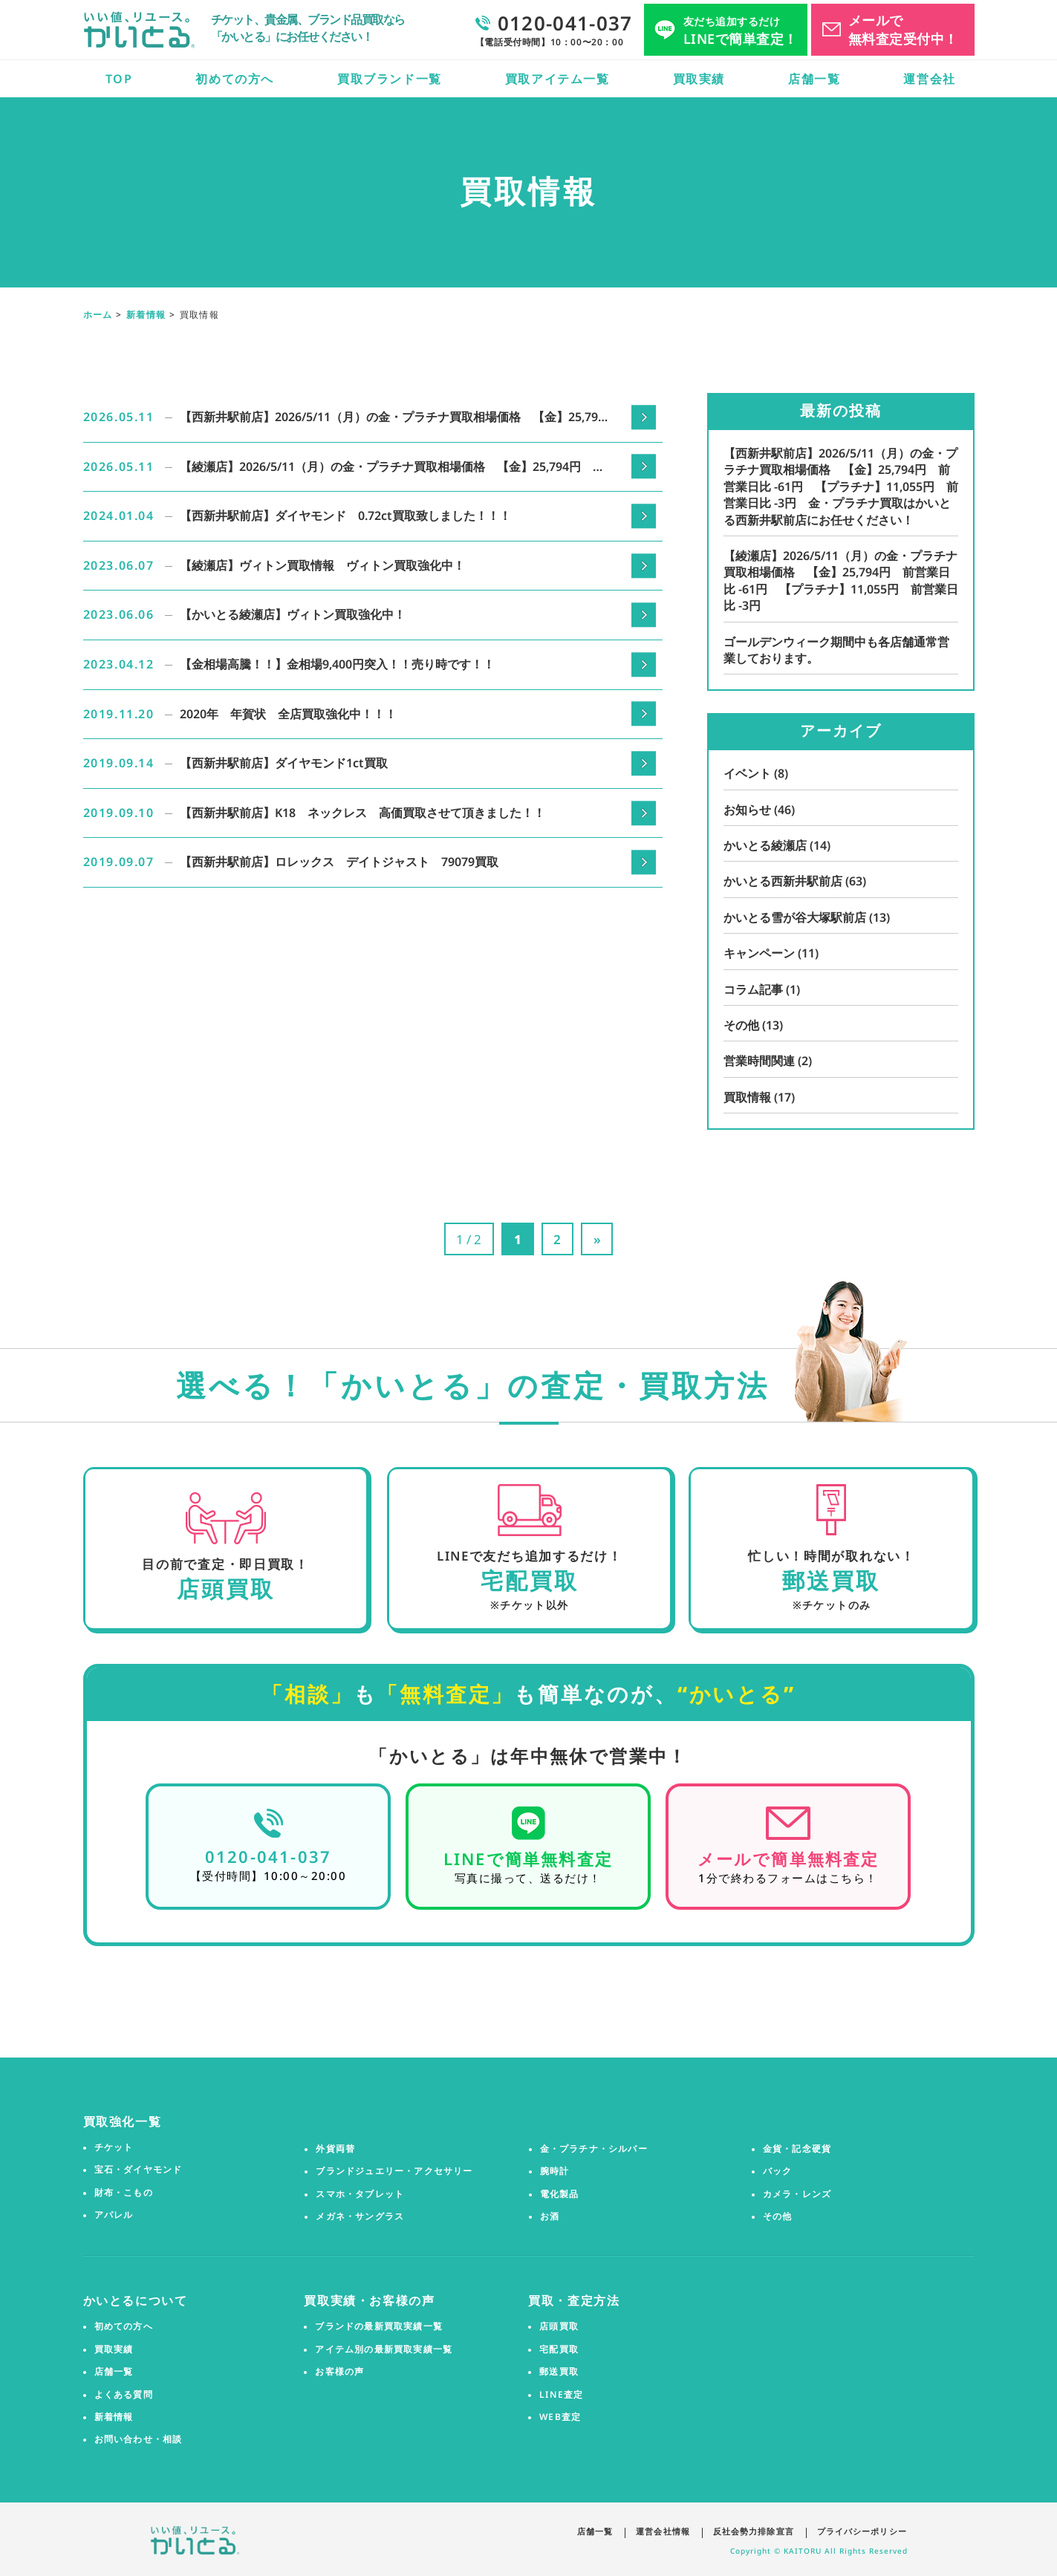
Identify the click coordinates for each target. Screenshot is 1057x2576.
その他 (753, 1025)
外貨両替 (335, 2148)
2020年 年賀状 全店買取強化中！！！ (288, 714)
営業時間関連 (767, 1061)
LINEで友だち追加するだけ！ (528, 1557)
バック (778, 2171)
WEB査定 (560, 2417)
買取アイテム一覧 (557, 79)
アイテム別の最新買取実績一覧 (383, 2349)
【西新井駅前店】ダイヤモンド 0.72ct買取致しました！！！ (345, 515)
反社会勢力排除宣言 (751, 2530)
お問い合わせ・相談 (138, 2439)
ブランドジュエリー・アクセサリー (394, 2171)
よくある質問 (123, 2394)
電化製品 (559, 2193)
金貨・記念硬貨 (797, 2148)
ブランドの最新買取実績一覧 (379, 2326)
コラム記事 (761, 989)
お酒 (549, 2216)
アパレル (114, 2215)
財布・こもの (123, 2192)
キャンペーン (771, 953)
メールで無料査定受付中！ (903, 29)
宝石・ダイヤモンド (138, 2170)
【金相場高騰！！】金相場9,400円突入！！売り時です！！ (337, 664)
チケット (114, 2147)
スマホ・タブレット (360, 2193)
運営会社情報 (658, 2530)
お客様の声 (339, 2372)
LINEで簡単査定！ (740, 31)
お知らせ (759, 809)
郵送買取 (559, 2372)
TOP (119, 79)
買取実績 (699, 79)
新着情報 (146, 314)
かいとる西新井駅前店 (794, 881)
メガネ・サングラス (360, 2216)
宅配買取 (559, 2349)
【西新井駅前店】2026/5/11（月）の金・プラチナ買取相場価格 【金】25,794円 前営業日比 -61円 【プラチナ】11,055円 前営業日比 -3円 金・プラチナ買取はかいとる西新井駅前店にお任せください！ (393, 418)
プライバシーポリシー (863, 2530)
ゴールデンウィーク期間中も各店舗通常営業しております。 (836, 650)
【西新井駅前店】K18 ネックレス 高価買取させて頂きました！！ (362, 812)
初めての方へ (234, 79)
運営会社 (929, 79)
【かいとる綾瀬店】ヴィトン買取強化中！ (293, 614)
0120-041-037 (268, 1856)
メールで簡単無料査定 (788, 1858)
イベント (755, 773)
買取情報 (759, 1097)
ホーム (98, 314)
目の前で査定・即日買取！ (224, 1565)
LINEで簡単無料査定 (528, 1858)
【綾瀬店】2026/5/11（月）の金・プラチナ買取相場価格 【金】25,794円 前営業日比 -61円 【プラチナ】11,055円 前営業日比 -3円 (392, 467)
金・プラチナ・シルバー (594, 2148)
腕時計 (555, 2171)
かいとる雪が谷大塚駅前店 (806, 917)
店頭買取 (559, 2326)
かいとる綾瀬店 (776, 845)
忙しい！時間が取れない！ (831, 1557)
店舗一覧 (814, 79)
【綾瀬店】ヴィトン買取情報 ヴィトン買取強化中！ (322, 565)
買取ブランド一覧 (389, 79)
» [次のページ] (601, 1239)
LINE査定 (561, 2394)
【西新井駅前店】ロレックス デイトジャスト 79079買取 (339, 861)
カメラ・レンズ (797, 2193)
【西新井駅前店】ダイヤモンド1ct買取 (284, 763)
